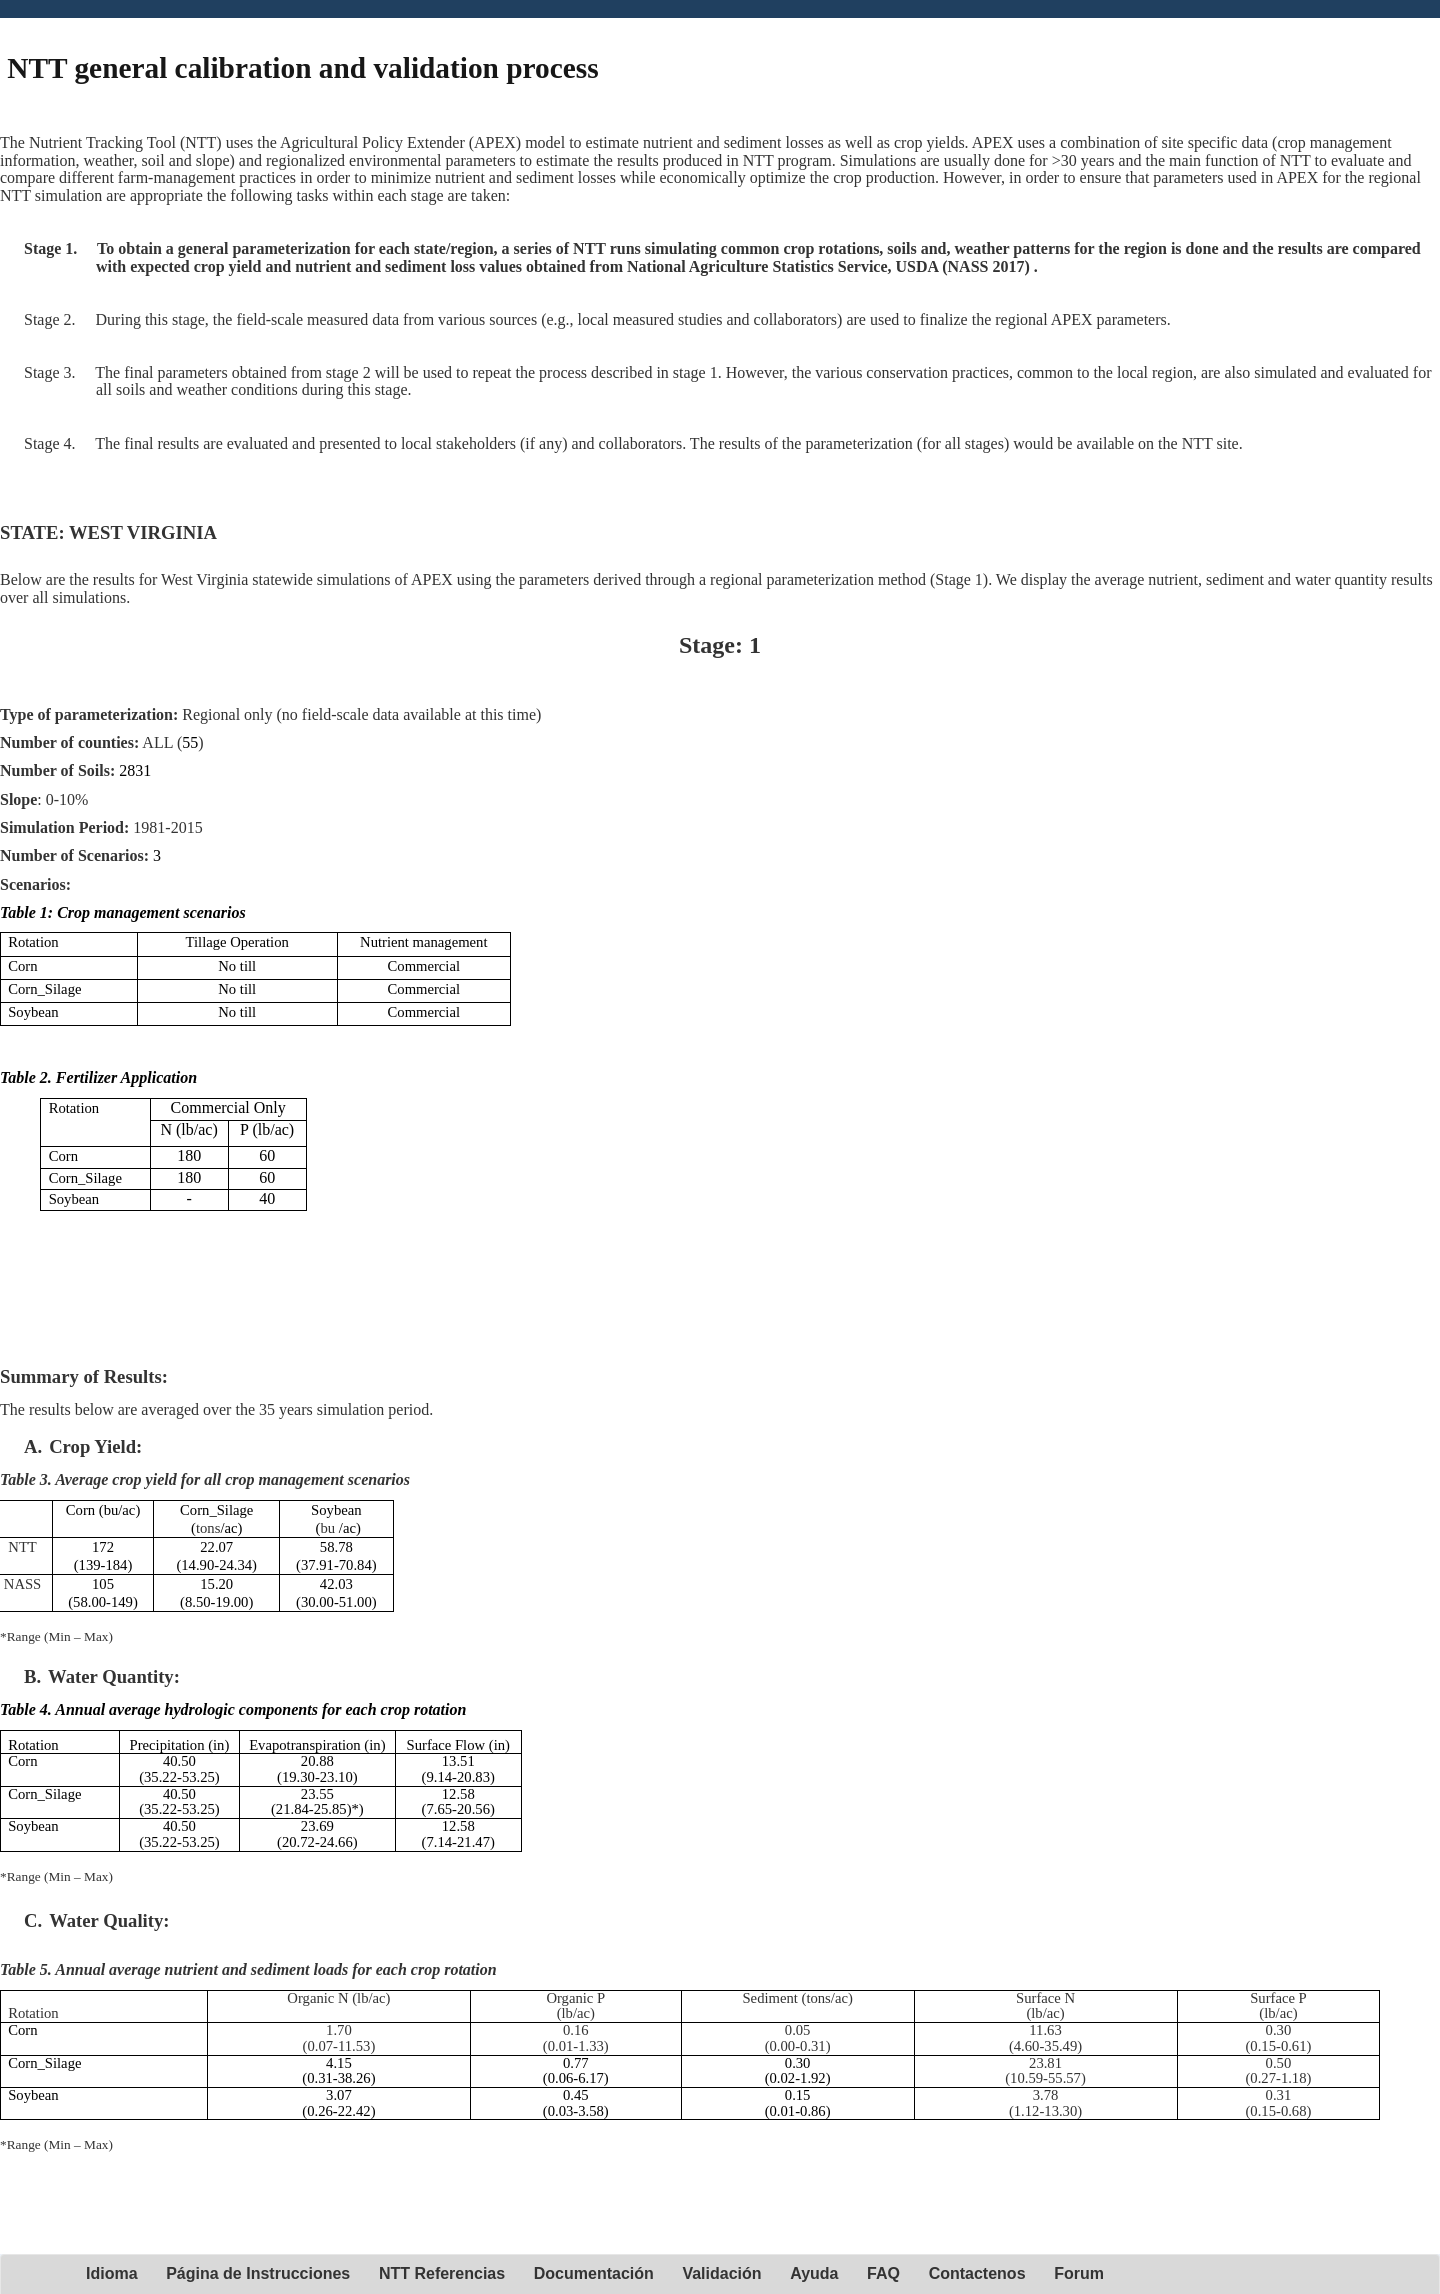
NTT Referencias (442, 2273)
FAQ (883, 2273)
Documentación (594, 2273)
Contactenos (977, 2273)
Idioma (112, 2273)
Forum (1079, 2273)
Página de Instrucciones (258, 2273)
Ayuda (814, 2273)
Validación (721, 2273)
